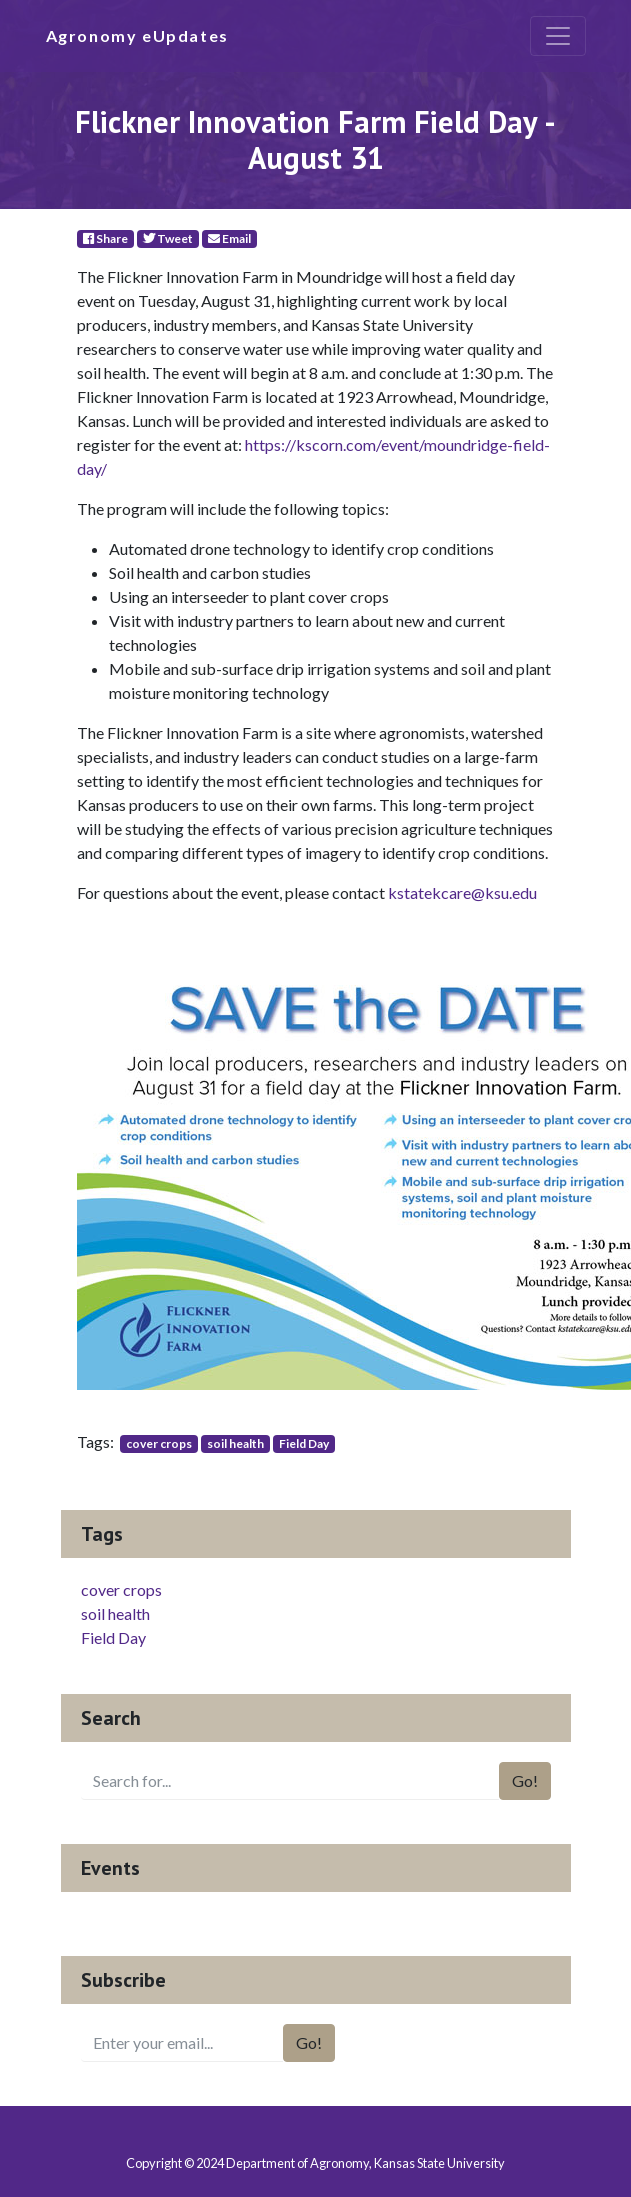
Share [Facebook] (105, 238)
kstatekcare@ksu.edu (462, 892)
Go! (525, 1780)
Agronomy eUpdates (137, 35)
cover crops (159, 1443)
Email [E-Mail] (229, 238)
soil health (235, 1443)
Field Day (304, 1443)
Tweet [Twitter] (168, 238)
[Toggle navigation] (558, 36)
